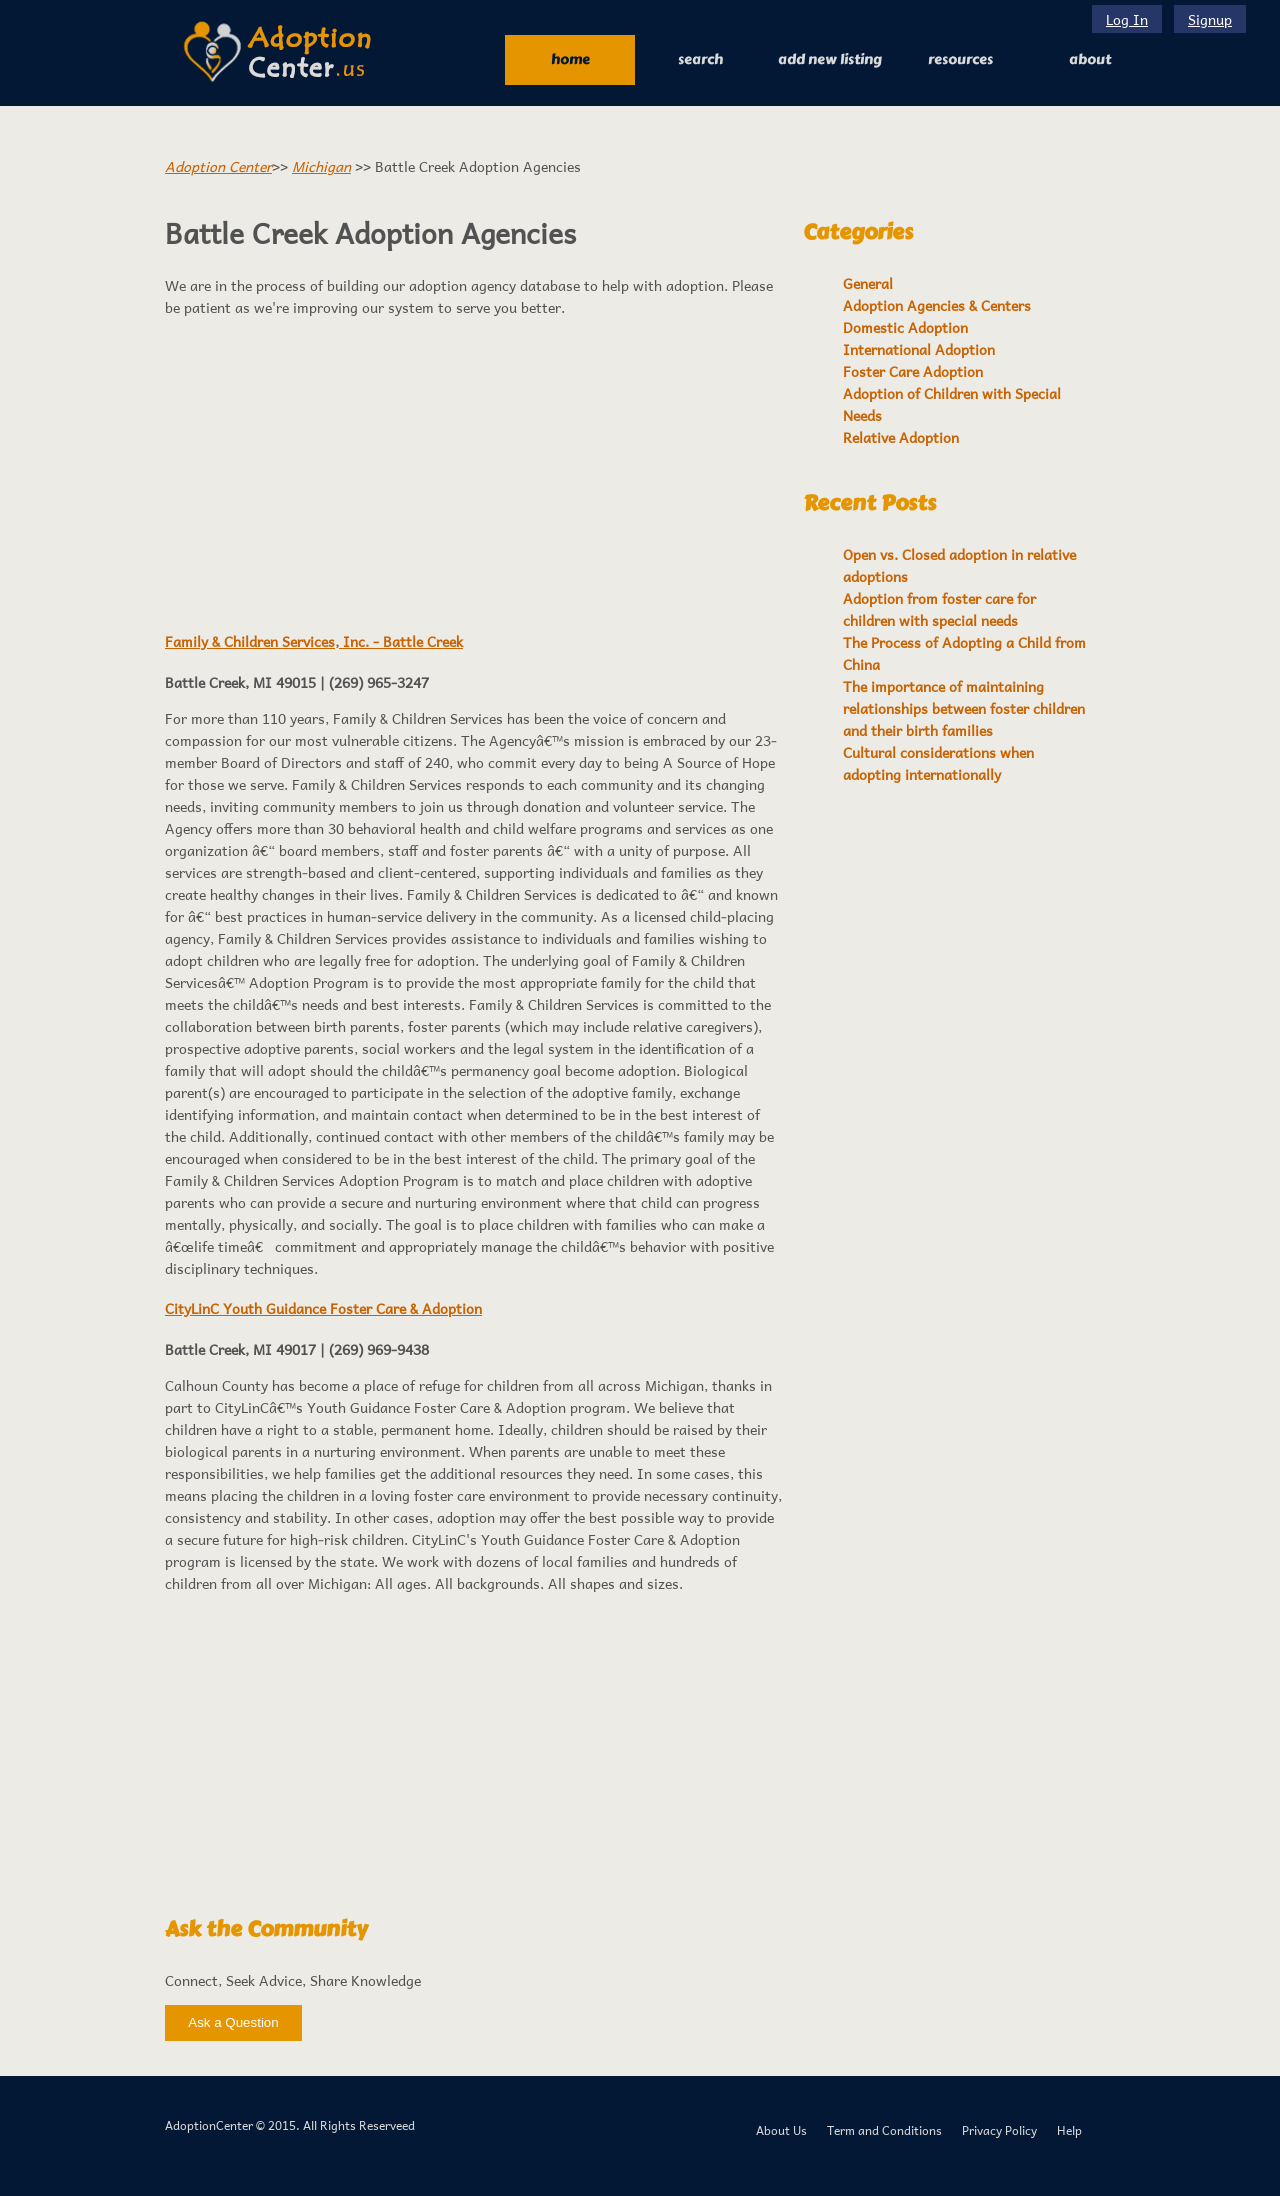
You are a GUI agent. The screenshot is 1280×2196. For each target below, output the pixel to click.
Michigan (321, 166)
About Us (781, 2130)
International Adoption (919, 349)
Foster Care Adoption (913, 371)
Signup (1210, 19)
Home (570, 59)
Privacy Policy (999, 2130)
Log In (1127, 19)
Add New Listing (830, 59)
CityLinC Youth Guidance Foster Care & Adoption (323, 1308)
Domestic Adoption (905, 327)
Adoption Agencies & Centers (937, 305)
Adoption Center (218, 166)
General (868, 283)
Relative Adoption (901, 437)
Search (700, 59)
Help (1069, 2130)
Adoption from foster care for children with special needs (939, 609)
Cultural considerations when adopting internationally (938, 763)
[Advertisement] (474, 472)
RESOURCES (960, 59)
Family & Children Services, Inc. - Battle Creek (314, 641)
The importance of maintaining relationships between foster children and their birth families (964, 708)
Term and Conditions (884, 2130)
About (1090, 59)
